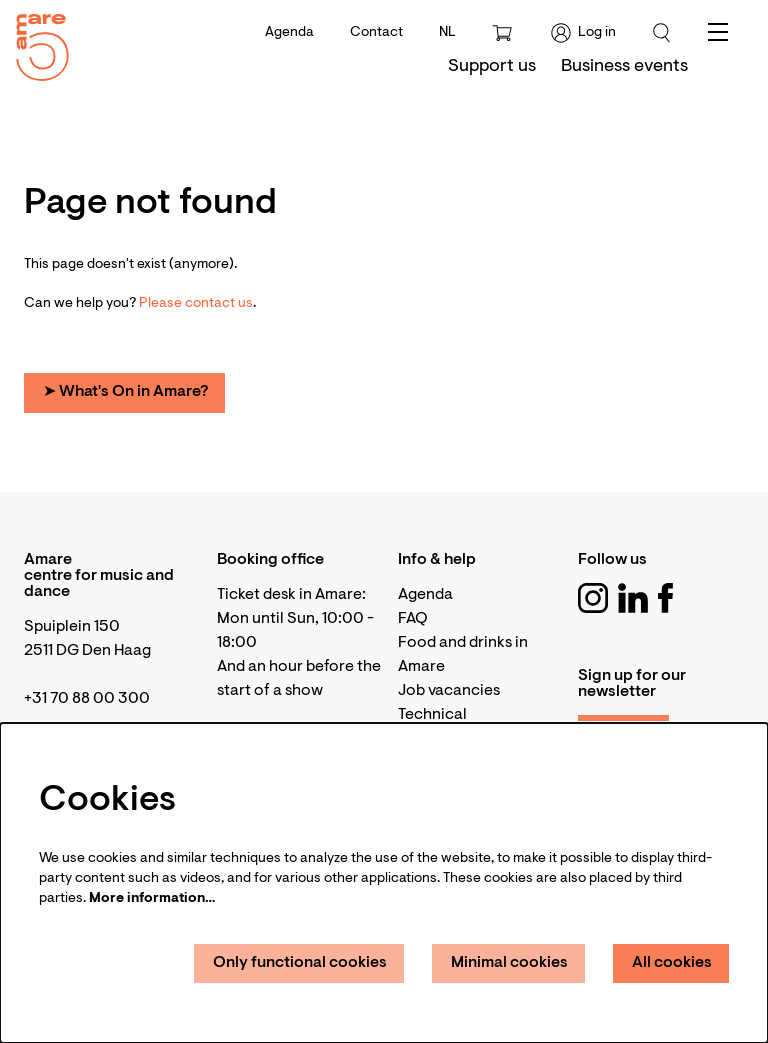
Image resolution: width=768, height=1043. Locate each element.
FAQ (413, 619)
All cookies (672, 963)
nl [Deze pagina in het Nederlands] (447, 33)
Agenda (289, 33)
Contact (376, 33)
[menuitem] (492, 67)
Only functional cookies (300, 963)
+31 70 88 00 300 (87, 699)
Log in (583, 33)
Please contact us (196, 304)
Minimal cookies (509, 963)
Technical (432, 715)
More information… (152, 899)
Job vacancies (449, 691)
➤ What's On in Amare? (125, 392)
